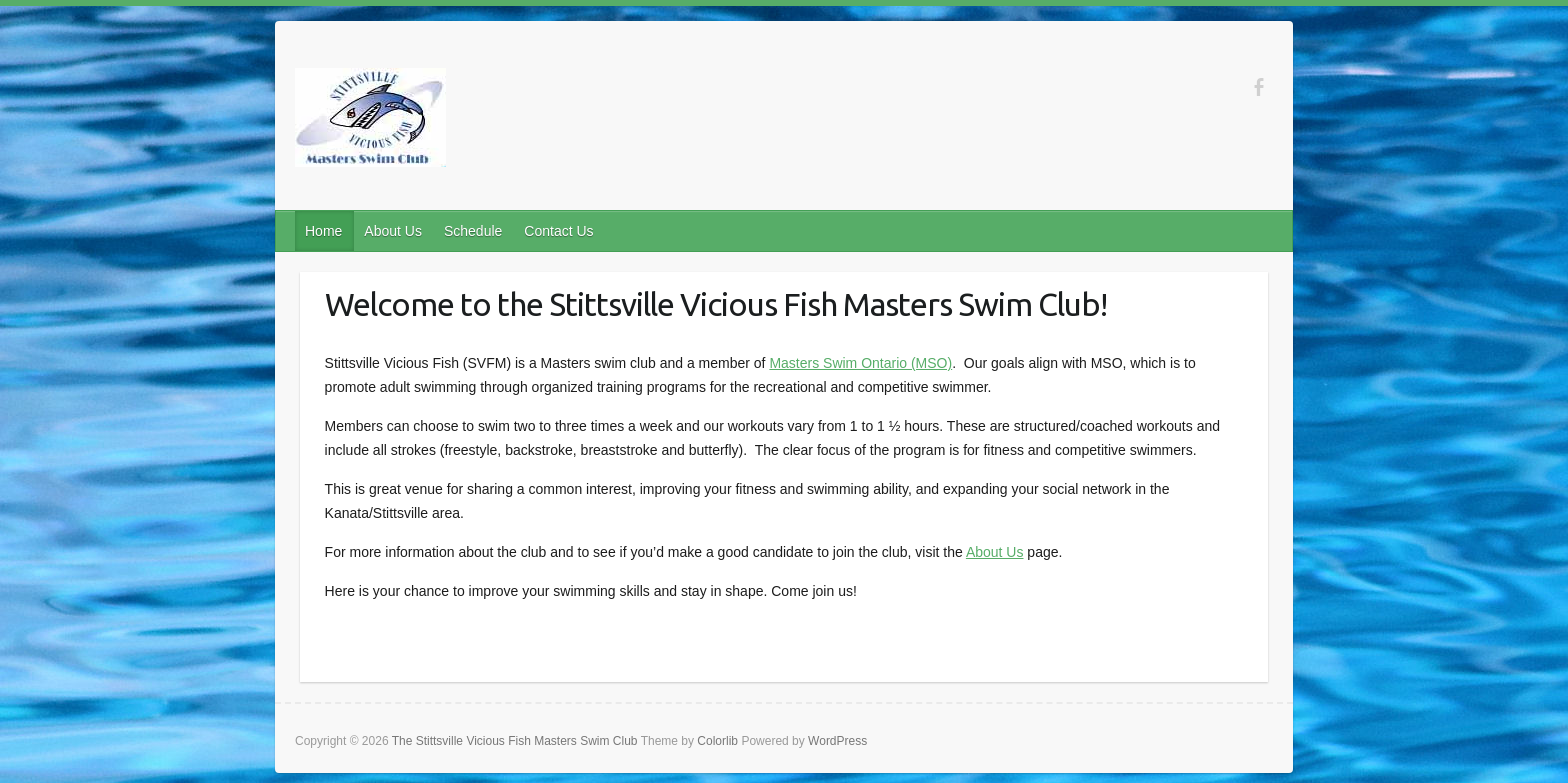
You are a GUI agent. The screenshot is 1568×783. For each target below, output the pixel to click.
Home (323, 231)
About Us (393, 231)
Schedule (473, 231)
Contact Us (558, 231)
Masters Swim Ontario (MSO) (860, 363)
